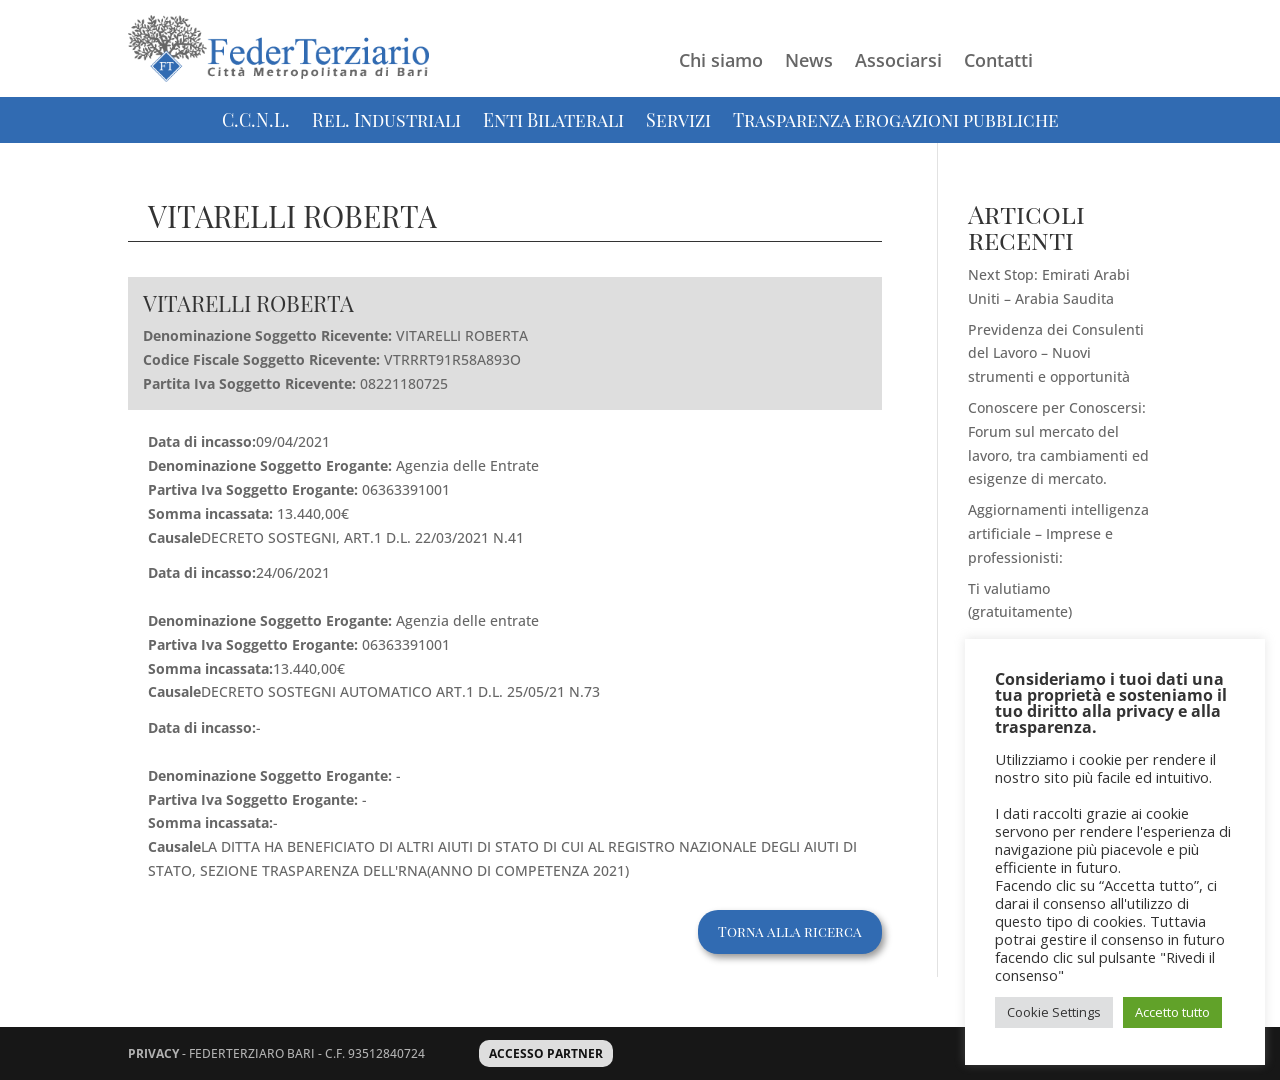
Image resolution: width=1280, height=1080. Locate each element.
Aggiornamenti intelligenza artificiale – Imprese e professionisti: (1058, 533)
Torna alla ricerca (790, 931)
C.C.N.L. (256, 122)
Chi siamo (721, 62)
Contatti (998, 62)
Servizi (678, 122)
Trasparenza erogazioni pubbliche (896, 122)
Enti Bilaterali (553, 122)
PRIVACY (153, 1053)
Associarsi (898, 62)
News (809, 62)
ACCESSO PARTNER (546, 1053)
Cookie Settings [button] (1054, 1012)
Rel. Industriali (386, 122)
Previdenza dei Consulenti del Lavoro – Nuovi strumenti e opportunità (1056, 353)
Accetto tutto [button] (1172, 1012)
